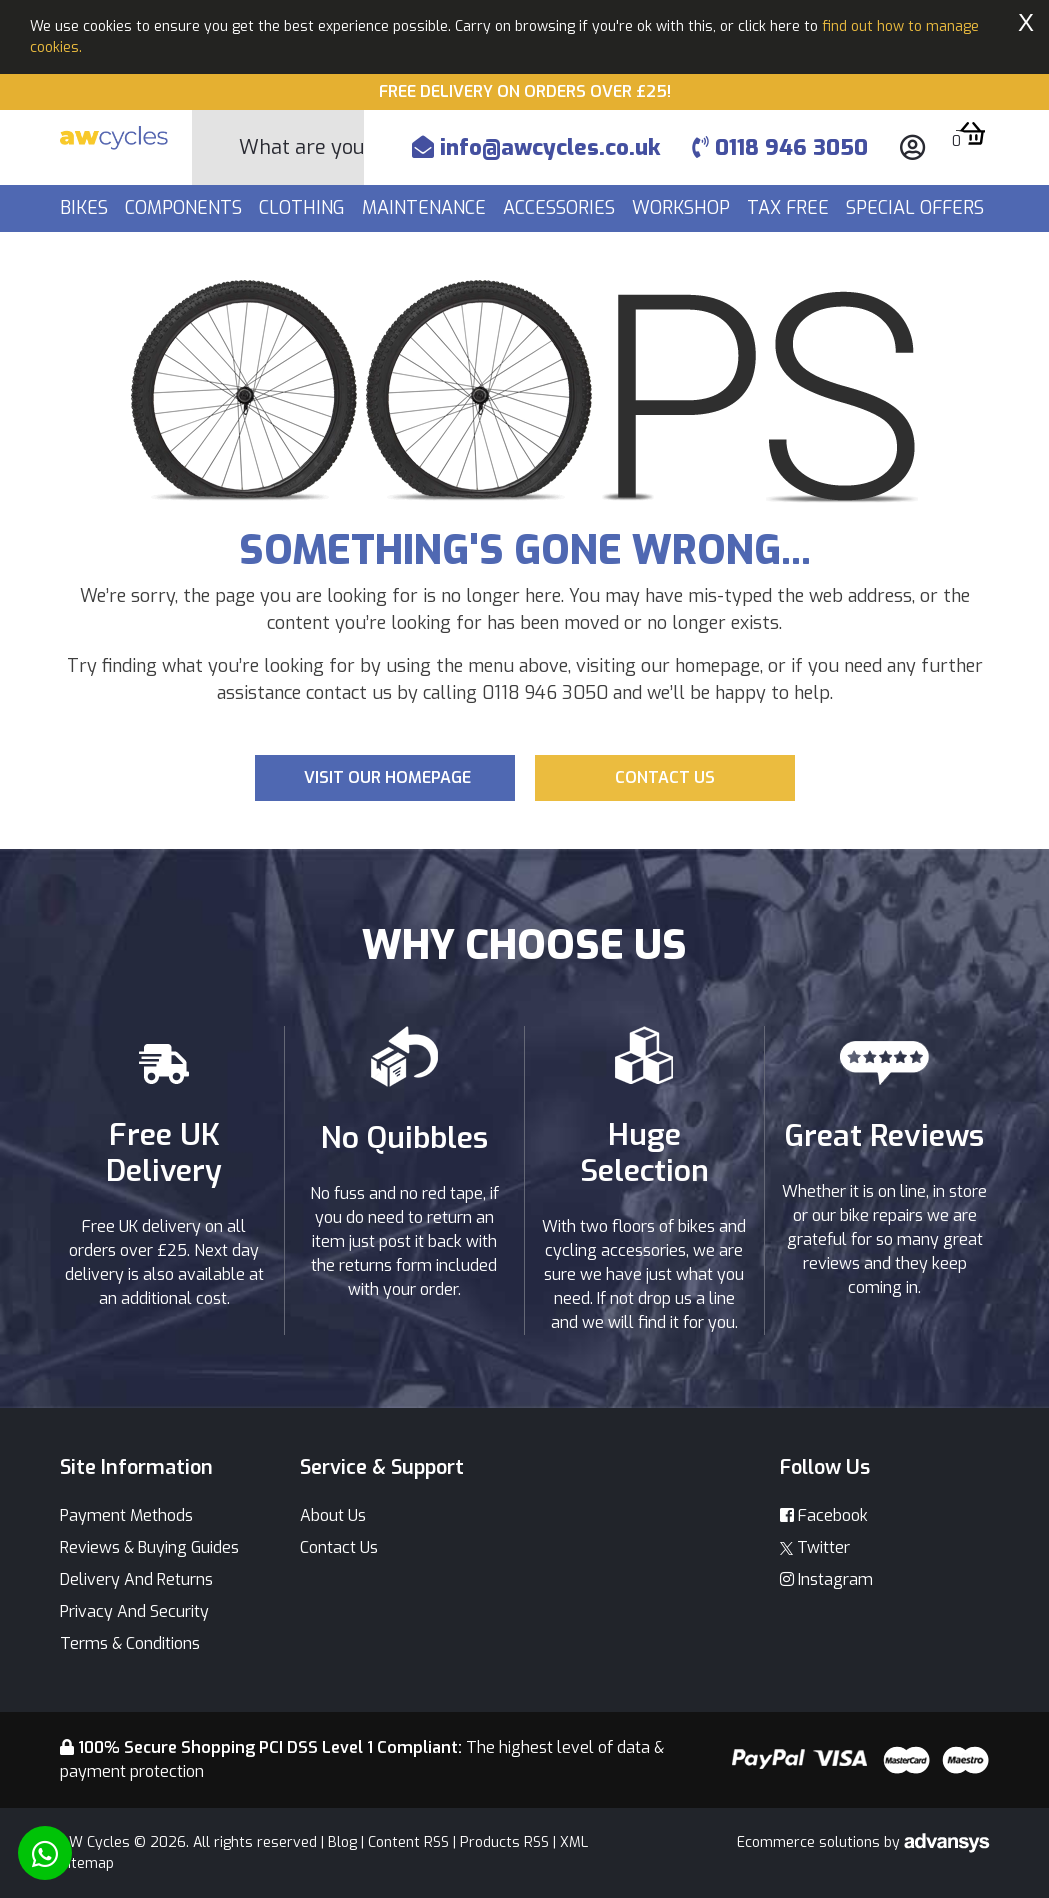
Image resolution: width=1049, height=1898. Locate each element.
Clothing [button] (304, 208)
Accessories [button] (561, 208)
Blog (342, 1842)
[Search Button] (216, 148)
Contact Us (339, 1547)
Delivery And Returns (136, 1579)
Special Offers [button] (917, 208)
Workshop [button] (683, 208)
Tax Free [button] (790, 208)
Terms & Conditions (130, 1643)
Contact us (665, 777)
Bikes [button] (86, 208)
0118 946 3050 (780, 147)
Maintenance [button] (426, 208)
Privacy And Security (134, 1611)
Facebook (824, 1515)
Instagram (826, 1579)
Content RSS (408, 1842)
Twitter (815, 1547)
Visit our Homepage (387, 777)
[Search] (301, 147)
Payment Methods (126, 1515)
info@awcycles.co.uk (536, 147)
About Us (333, 1515)
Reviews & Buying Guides (149, 1547)
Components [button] (186, 208)
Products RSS (504, 1842)
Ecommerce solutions (810, 1842)
